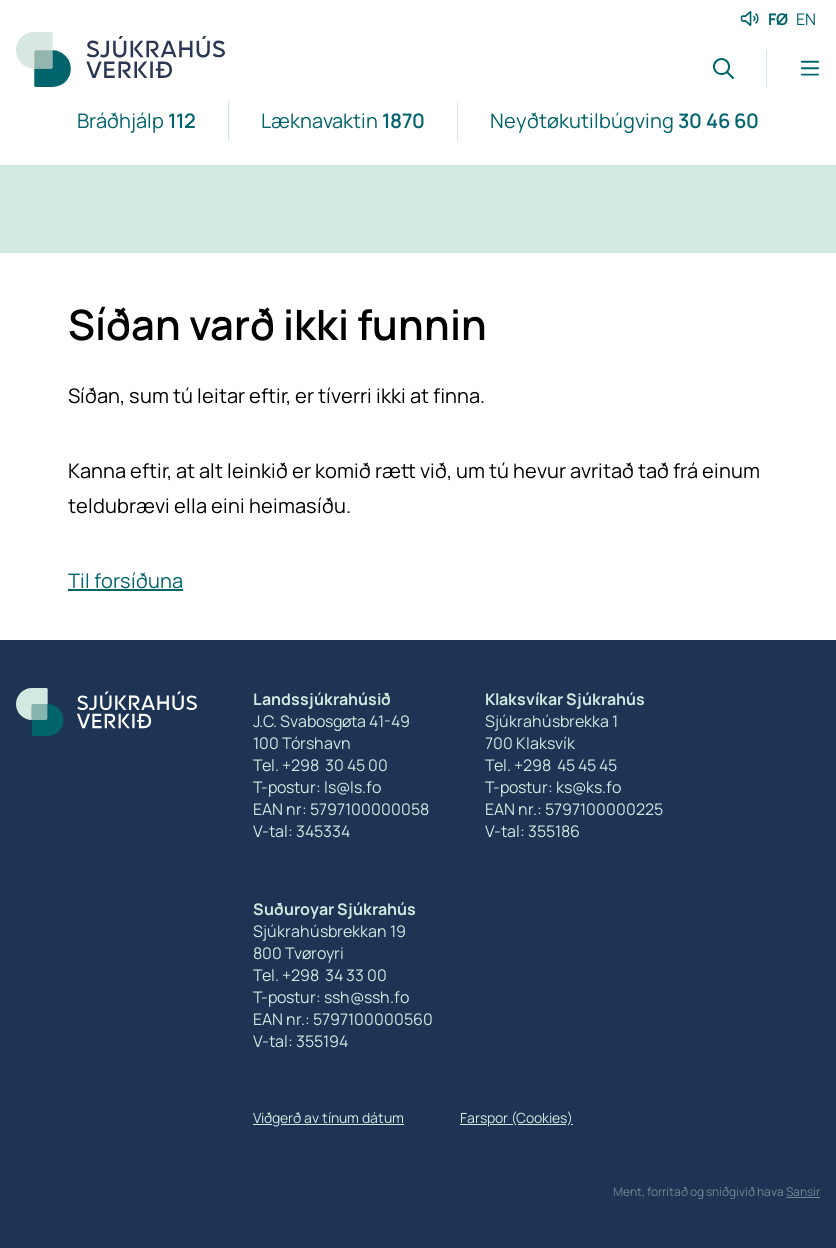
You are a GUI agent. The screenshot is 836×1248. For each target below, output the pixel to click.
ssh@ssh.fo (366, 997)
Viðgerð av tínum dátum (328, 1117)
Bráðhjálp (136, 120)
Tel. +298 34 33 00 (320, 975)
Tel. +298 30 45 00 (320, 765)
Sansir (803, 1191)
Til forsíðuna (125, 580)
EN (806, 19)
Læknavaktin (343, 120)
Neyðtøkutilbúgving (624, 120)
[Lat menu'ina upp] (793, 68)
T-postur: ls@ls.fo (317, 787)
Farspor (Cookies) (516, 1117)
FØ (778, 19)
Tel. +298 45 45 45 (551, 765)
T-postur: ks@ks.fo (553, 787)
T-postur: (288, 997)
